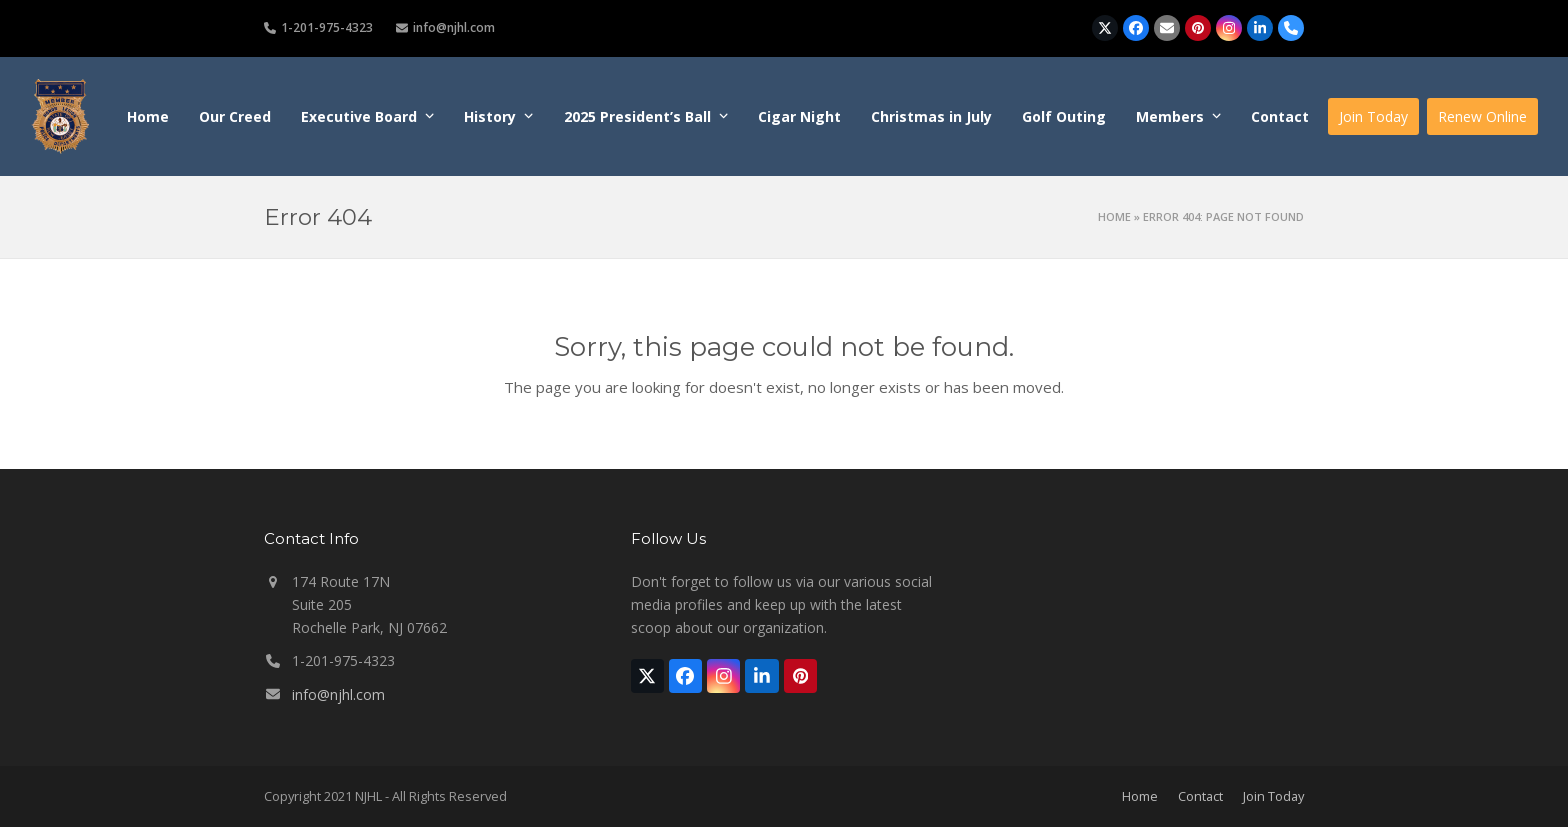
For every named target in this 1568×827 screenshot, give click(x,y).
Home (1114, 216)
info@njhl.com (338, 694)
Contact (1200, 796)
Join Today (1273, 796)
